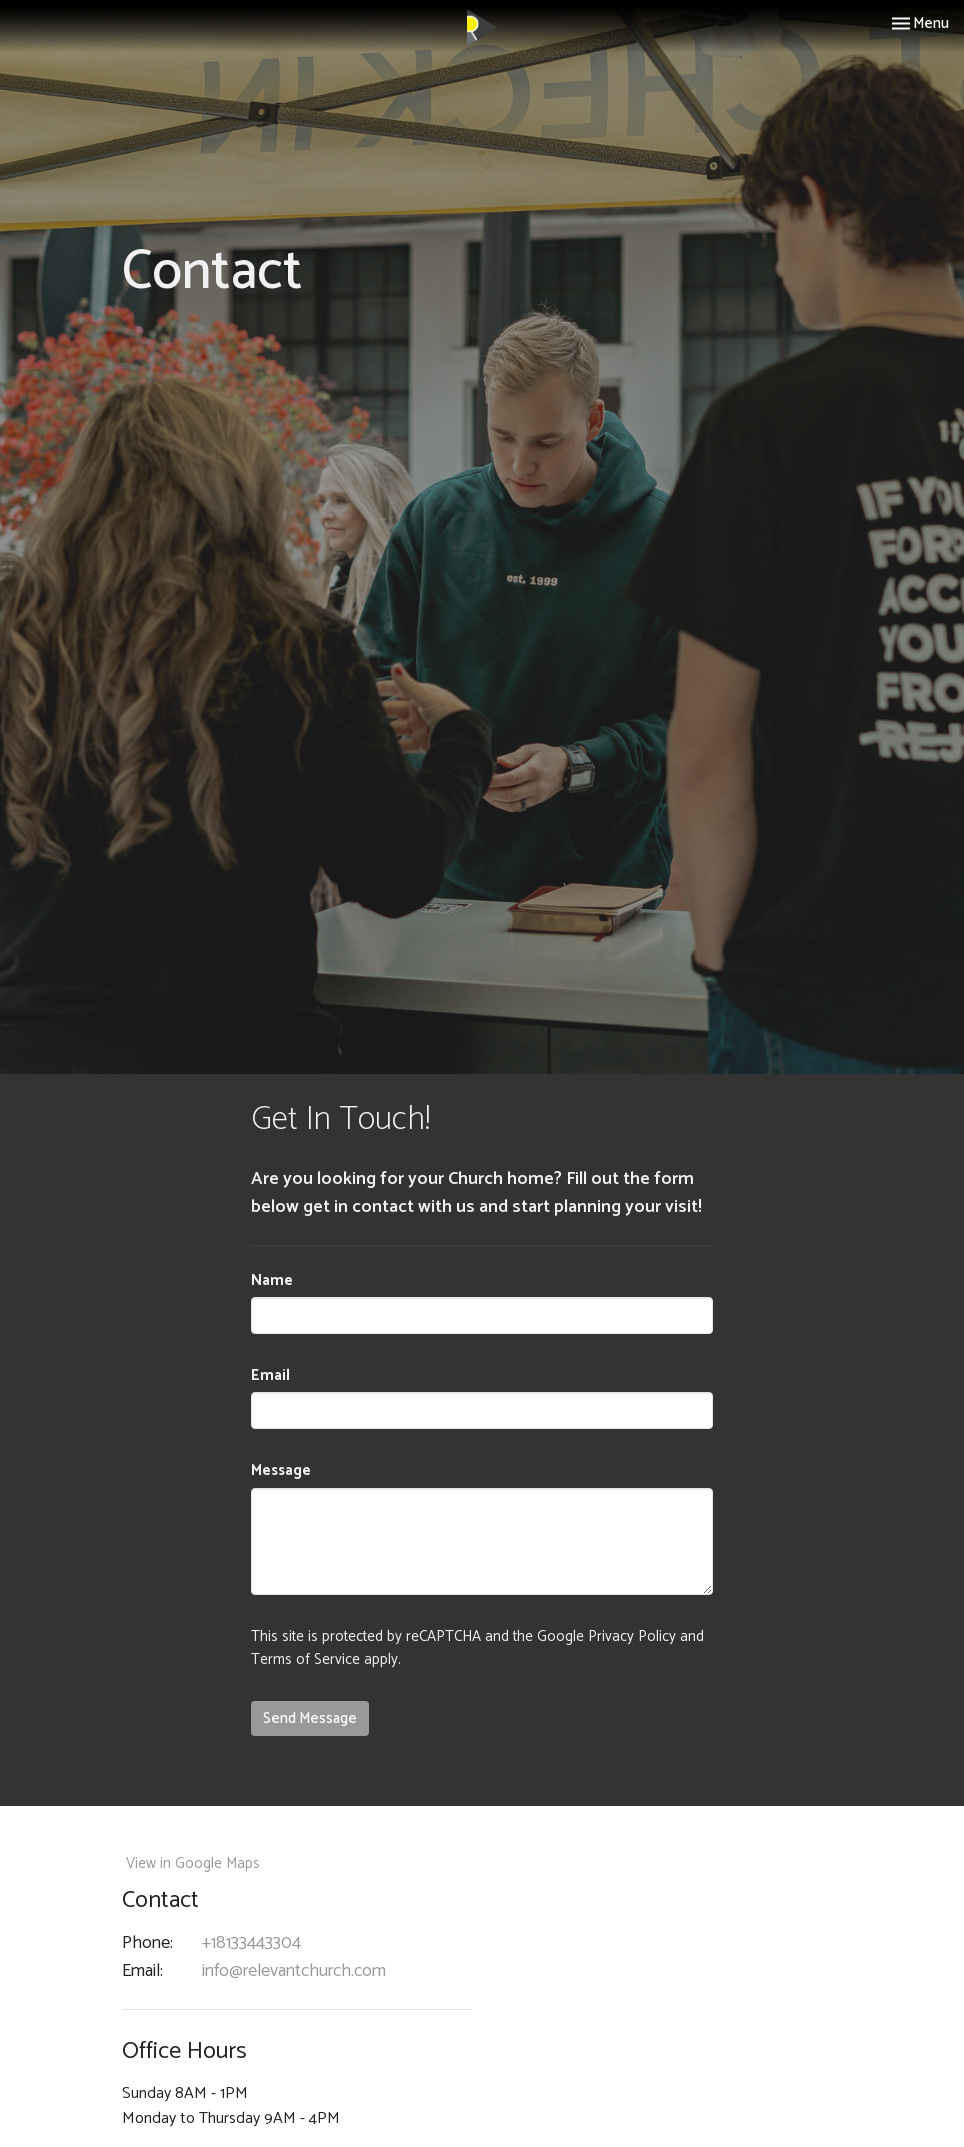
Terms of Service (305, 1659)
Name (272, 1280)
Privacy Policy (632, 1636)
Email (270, 1375)
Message (281, 1470)
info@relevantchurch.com (294, 1972)
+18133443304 (251, 1944)
